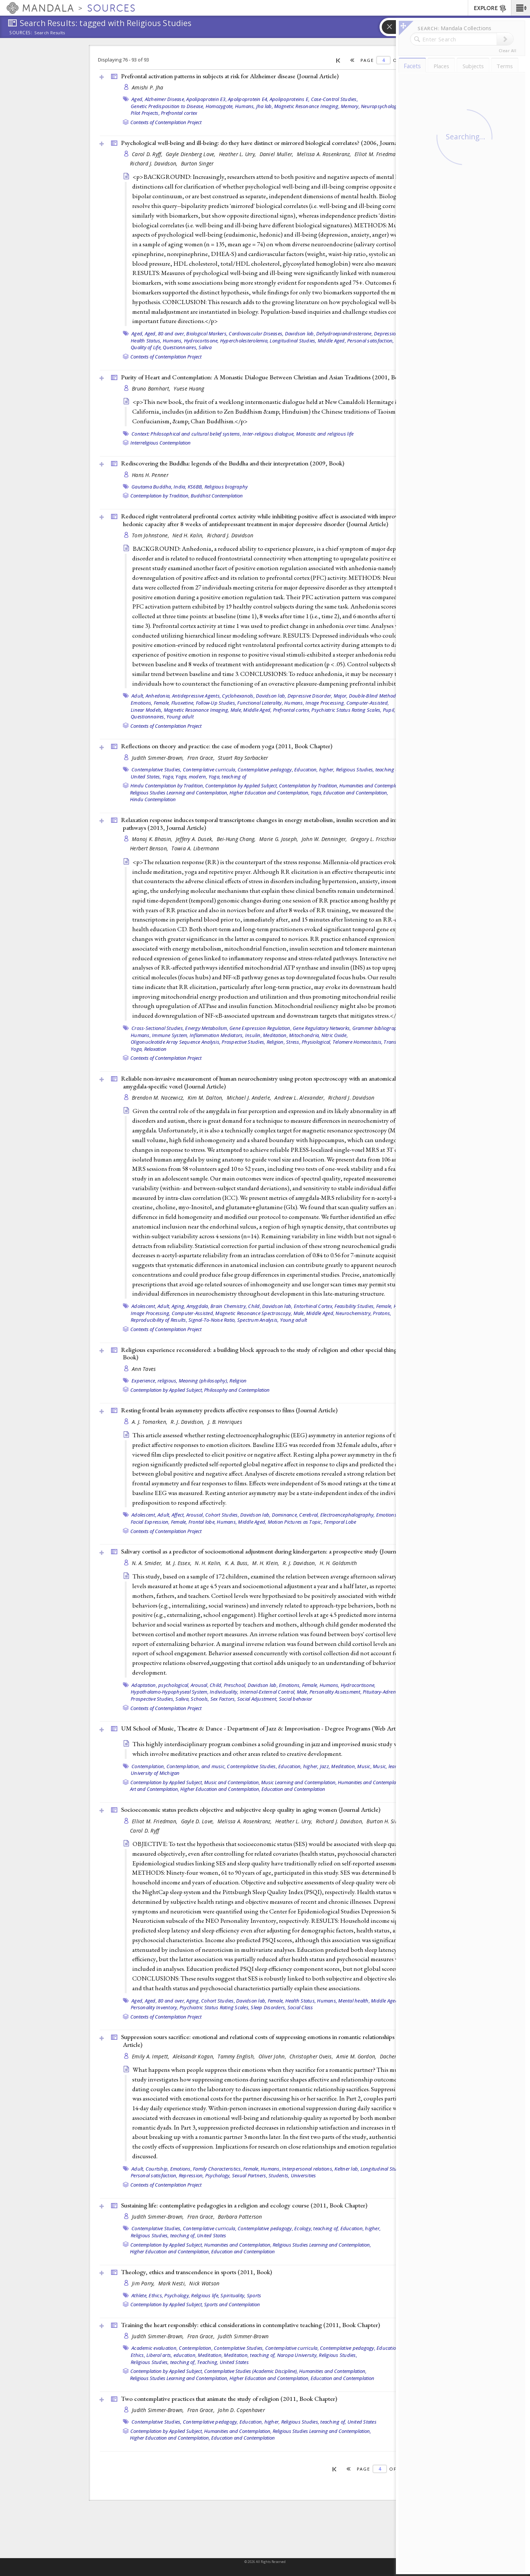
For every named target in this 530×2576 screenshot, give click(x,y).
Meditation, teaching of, (250, 2355)
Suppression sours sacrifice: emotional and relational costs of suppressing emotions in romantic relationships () (269, 2041)
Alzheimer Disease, (165, 99)
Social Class (300, 2007)
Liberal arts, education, (171, 2355)
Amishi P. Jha (148, 87)
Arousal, (195, 1514)
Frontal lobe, (202, 1521)
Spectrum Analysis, (258, 1320)
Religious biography (226, 486)
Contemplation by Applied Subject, (241, 785)
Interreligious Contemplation (160, 442)
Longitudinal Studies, (293, 340)
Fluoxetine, (183, 702)
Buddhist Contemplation (217, 495)
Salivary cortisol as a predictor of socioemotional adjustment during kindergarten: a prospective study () (271, 1551)
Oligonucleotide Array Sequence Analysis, (175, 1042)
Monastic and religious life (325, 433)
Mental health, (354, 2000)
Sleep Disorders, (268, 2007)
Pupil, (389, 710)
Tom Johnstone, (151, 535)
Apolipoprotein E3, (206, 99)
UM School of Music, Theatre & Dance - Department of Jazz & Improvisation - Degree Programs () (263, 1728)
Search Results (49, 32)
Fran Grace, (201, 757)
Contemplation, (148, 1766)
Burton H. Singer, (387, 1821)
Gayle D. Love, (198, 1821)
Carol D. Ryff (144, 1830)
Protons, (382, 1313)
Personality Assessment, (336, 1691)
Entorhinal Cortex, (314, 1306)
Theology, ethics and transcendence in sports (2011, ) (196, 2272)
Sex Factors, (223, 1698)
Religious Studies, (338, 2355)
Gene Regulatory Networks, (322, 1028)
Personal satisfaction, (370, 340)
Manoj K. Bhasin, (153, 839)
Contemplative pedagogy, (265, 769)
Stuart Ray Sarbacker (243, 757)
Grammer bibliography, (378, 1028)
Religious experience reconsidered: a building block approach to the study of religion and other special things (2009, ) (269, 1354)
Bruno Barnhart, (152, 388)
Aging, (178, 1306)
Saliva (205, 347)
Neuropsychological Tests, (389, 106)
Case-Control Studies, (334, 99)
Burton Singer (197, 163)
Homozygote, (220, 106)
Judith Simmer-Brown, (158, 757)
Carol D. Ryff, (148, 154)
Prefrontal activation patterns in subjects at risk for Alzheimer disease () (230, 76)
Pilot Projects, (145, 113)
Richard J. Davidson (230, 535)
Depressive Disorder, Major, (318, 695)
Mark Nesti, (172, 2283)
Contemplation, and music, (196, 1766)
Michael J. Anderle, (250, 1097)
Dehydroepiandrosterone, (344, 333)
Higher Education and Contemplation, (269, 792)
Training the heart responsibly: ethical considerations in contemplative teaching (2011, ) (250, 2325)
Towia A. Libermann (195, 848)
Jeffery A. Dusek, (195, 839)
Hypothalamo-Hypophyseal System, (170, 1691)
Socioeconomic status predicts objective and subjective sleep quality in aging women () (250, 1809)
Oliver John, (273, 2056)
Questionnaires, (180, 347)
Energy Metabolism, (206, 1028)
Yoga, (168, 776)
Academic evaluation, (154, 2348)
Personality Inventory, (154, 2007)
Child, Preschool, (228, 1685)
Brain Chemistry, (228, 1306)
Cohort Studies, (222, 1514)
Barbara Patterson (240, 2216)
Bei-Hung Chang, (237, 839)
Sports (254, 2295)
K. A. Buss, (237, 1563)
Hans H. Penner (150, 474)
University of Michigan (155, 1773)
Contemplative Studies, (156, 769)
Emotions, (141, 702)
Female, (162, 702)
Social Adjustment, (257, 1698)
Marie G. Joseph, (279, 839)
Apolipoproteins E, (290, 99)
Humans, (245, 106)
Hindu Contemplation (153, 799)
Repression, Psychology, (205, 2175)
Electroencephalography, (347, 1514)
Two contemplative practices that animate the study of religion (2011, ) (229, 2399)
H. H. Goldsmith (338, 1563)
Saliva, (182, 1698)
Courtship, (157, 2168)
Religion (238, 1380)
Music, (364, 1766)
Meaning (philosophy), (203, 1380)
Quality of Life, (146, 347)
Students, (279, 2175)
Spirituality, (232, 2295)
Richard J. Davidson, (154, 163)
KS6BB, (195, 486)
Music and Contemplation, (232, 1782)
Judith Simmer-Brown (243, 2336)
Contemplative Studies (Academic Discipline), (251, 2371)
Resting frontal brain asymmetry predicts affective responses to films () (229, 1410)
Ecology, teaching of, (316, 2228)
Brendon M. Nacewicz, (159, 1097)
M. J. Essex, (179, 1563)
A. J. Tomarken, (150, 1421)
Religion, (276, 1042)
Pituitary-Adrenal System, (390, 1691)
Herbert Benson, (149, 848)
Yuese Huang (189, 388)
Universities (303, 2175)
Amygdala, (198, 1306)
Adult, (138, 695)
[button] (520, 8)
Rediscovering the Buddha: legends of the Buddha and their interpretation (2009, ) (232, 463)
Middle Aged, (332, 340)
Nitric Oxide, (334, 1035)
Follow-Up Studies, (216, 702)
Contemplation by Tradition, (160, 495)
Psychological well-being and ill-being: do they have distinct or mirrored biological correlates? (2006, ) (270, 143)
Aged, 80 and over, (165, 333)
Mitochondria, (304, 1035)
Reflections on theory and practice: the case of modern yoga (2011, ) (226, 746)
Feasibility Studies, (354, 1306)
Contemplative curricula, (210, 769)
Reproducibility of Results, (159, 1320)
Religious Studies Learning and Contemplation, (179, 792)
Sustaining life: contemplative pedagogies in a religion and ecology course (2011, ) (244, 2205)
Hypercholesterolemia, (244, 340)
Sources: (20, 33)
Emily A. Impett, (151, 2056)
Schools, (200, 1698)
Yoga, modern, (191, 776)
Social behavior (295, 1698)
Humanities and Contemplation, (373, 785)
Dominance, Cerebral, (295, 1514)
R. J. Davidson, (188, 1421)
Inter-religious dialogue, (268, 433)
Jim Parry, (144, 2283)
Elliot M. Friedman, (378, 154)
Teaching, (207, 2362)
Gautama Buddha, (151, 486)
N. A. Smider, (148, 1563)
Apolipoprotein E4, (248, 99)
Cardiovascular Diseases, (256, 333)
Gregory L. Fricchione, (376, 839)
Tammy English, (237, 2056)
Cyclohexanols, (238, 695)
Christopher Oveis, (311, 2056)
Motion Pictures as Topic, (295, 1521)
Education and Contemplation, (355, 792)
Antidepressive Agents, (196, 695)
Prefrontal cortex (179, 113)
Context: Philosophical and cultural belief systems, (186, 433)
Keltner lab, (346, 2168)
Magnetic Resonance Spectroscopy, (253, 1313)
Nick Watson (204, 2283)
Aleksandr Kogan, (194, 2056)
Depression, (387, 333)
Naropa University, (297, 2355)
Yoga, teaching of (227, 776)
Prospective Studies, (243, 1042)
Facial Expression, (150, 1521)
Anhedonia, (158, 695)
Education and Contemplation (293, 1789)
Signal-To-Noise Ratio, (212, 1320)
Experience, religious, (154, 1380)
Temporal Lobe (340, 1521)
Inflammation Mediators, (217, 1035)
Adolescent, (143, 1306)
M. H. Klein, (266, 1563)
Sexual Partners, (249, 2175)
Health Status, (146, 340)
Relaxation (155, 1049)
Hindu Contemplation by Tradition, (167, 785)
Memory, (350, 106)
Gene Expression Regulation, (260, 1028)
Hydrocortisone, (201, 340)
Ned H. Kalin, (188, 535)
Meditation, (275, 1035)
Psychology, (177, 2295)
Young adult (180, 716)
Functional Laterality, (260, 702)
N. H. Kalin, (209, 1563)
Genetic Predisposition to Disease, (167, 106)
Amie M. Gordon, (357, 2056)
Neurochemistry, (354, 1313)
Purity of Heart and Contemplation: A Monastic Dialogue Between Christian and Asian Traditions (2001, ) (263, 377)
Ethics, (156, 2295)
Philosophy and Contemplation (237, 1390)
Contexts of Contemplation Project (165, 122)
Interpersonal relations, (307, 2168)
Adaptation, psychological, (160, 1685)
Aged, (137, 99)
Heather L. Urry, (238, 154)
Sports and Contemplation (232, 2304)
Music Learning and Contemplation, (299, 1782)
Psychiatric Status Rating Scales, (346, 710)
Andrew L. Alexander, (300, 1097)
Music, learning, (390, 1766)
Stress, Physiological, (308, 1042)
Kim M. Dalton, (206, 1097)
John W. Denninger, (325, 839)
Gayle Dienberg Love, (191, 154)
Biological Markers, (207, 333)
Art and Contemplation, (154, 1789)
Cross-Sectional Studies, (157, 1028)
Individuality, (224, 1691)
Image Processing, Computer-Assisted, (347, 702)
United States (211, 2235)
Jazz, (325, 1766)
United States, (146, 776)
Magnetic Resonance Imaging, (307, 106)
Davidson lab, (300, 333)
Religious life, (205, 2295)
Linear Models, (147, 710)
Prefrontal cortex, (292, 710)
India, (180, 486)
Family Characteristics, (217, 2168)
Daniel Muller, (277, 154)
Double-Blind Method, (373, 695)
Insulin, (253, 1035)
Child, (254, 1306)
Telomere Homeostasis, (358, 1042)
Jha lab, (264, 106)
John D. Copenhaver (241, 2410)
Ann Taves (144, 1368)
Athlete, (139, 2295)
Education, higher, (314, 769)
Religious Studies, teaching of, (368, 769)
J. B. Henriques (225, 1421)
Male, (236, 710)
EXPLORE (490, 8)
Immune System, (170, 1035)
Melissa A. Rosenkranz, (325, 154)
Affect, (178, 1514)
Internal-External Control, (268, 1691)
